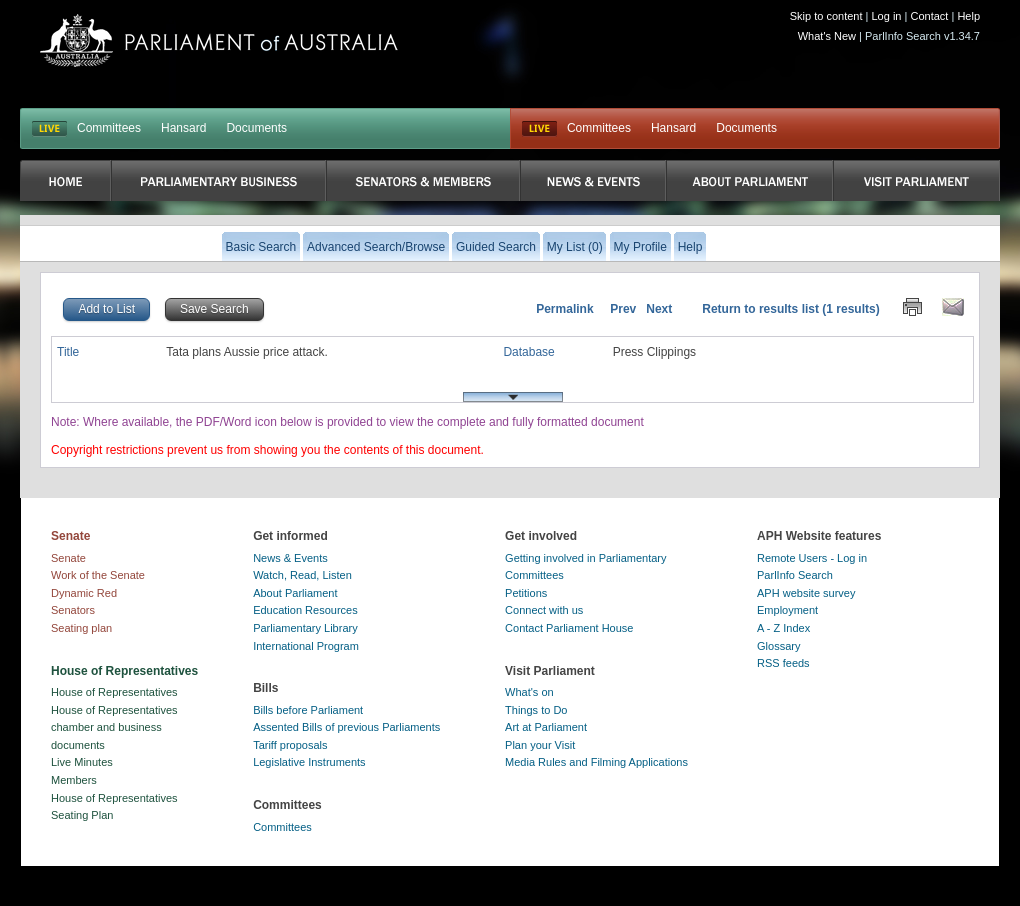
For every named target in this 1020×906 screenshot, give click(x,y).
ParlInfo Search (795, 575)
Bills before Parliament (308, 710)
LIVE (49, 129)
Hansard (183, 128)
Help (968, 16)
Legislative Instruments (309, 762)
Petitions (526, 593)
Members (74, 780)
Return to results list (760, 309)
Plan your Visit (540, 745)
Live (539, 129)
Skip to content (826, 16)
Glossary (778, 646)
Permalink (564, 309)
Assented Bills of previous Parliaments (346, 727)
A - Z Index (783, 628)
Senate (68, 558)
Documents (256, 128)
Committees (109, 128)
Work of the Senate (98, 575)
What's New (827, 36)
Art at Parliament (546, 727)
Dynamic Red (84, 593)
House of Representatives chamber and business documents (114, 727)
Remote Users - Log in (812, 558)
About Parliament (295, 593)
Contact (929, 16)
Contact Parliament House (569, 628)
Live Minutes (82, 762)
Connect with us (544, 610)
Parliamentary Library (305, 628)
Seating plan (81, 628)
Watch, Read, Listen (302, 575)
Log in (887, 16)
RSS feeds (783, 663)
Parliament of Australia (219, 40)
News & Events (290, 558)
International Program (306, 646)
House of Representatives (114, 692)
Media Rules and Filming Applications (596, 762)
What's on (529, 692)
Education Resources (305, 610)
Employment (787, 610)
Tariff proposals (290, 745)
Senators (73, 610)
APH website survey (806, 593)
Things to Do (536, 710)
